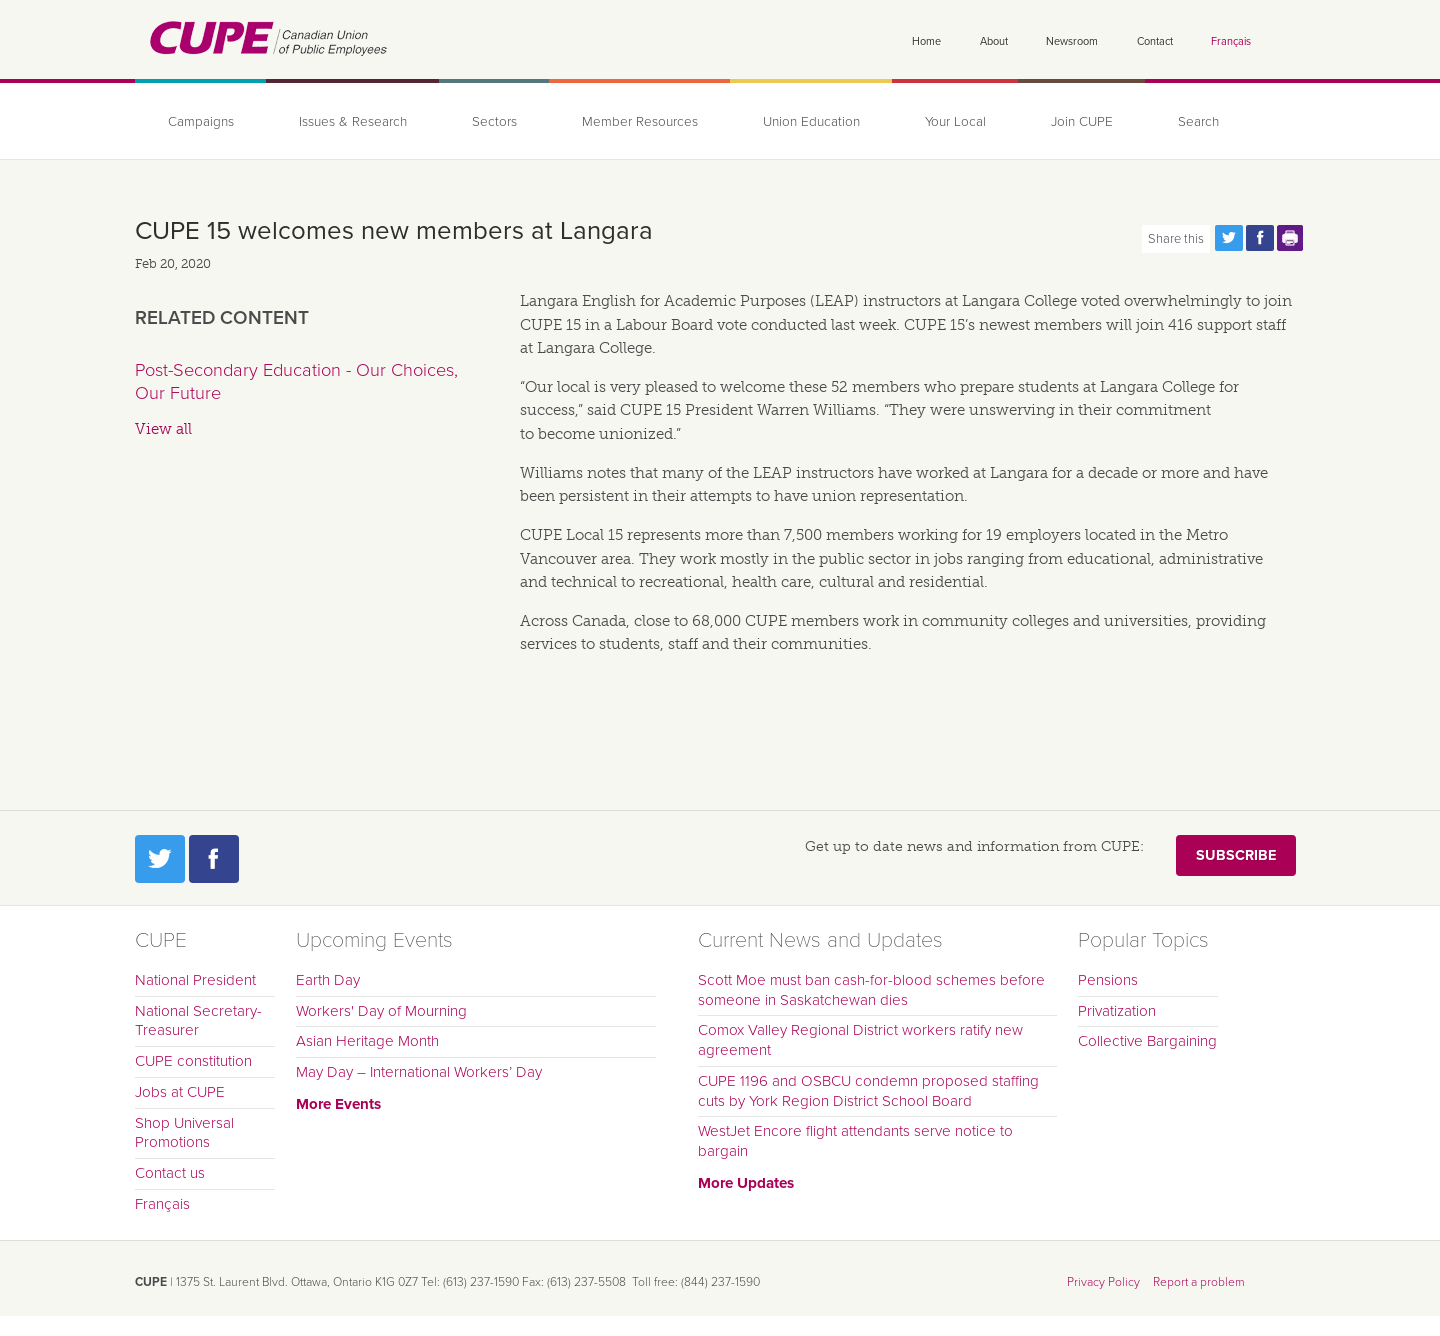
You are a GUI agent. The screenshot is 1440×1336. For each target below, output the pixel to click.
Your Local (955, 122)
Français (1231, 41)
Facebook (214, 859)
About (994, 41)
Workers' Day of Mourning (381, 1011)
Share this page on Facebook (1260, 238)
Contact (1155, 41)
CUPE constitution (193, 1061)
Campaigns (201, 122)
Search (1198, 122)
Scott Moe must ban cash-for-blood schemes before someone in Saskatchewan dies (871, 990)
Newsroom (1072, 41)
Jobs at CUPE (180, 1092)
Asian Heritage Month (367, 1041)
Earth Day (328, 980)
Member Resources (640, 122)
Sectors (494, 122)
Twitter (160, 859)
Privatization (1117, 1011)
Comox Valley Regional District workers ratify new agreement (860, 1040)
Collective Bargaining (1147, 1041)
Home (926, 41)
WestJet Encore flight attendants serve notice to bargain (855, 1141)
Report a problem (1199, 1282)
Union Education (811, 122)
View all (163, 429)
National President (195, 980)
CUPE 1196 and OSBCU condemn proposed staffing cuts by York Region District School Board (868, 1091)
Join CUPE (1082, 122)
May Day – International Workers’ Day (419, 1072)
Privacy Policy (1103, 1282)
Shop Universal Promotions (184, 1133)
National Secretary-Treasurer (198, 1021)
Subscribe (1236, 855)
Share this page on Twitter (1229, 238)
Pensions (1108, 980)
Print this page (1291, 238)
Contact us (170, 1173)
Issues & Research (353, 122)
